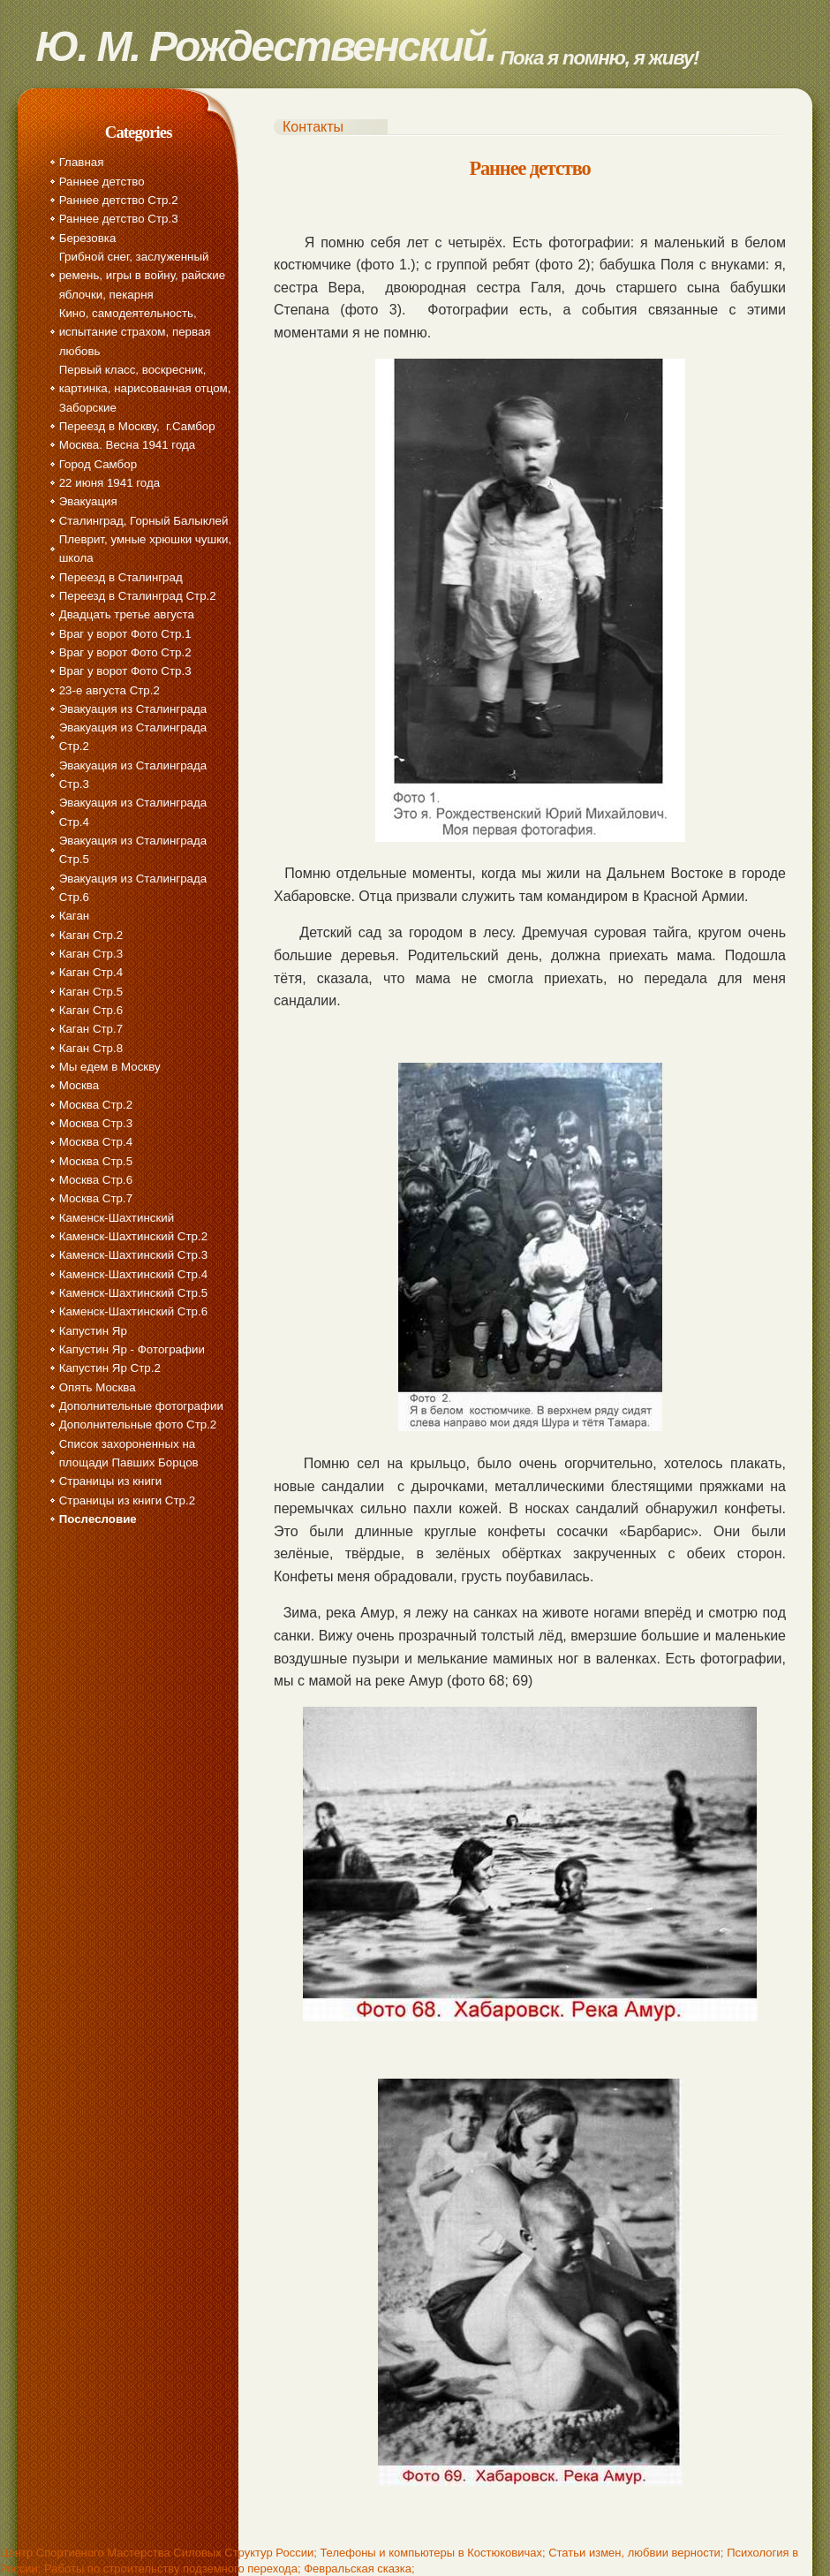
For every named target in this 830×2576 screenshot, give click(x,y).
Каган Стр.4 (91, 972)
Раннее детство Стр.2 (118, 200)
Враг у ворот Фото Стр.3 (125, 671)
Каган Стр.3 (91, 953)
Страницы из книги (110, 1481)
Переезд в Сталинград (121, 577)
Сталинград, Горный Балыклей (144, 520)
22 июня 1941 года (109, 482)
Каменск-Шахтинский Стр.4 (133, 1274)
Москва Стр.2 (95, 1104)
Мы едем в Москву (110, 1066)
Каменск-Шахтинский (116, 1217)
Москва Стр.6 (95, 1179)
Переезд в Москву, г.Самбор (137, 426)
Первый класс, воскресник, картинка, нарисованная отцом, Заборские (145, 388)
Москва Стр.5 (95, 1161)
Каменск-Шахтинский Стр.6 (133, 1311)
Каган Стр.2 (91, 935)
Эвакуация (88, 501)
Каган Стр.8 (91, 1048)
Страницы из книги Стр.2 (127, 1500)
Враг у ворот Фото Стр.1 (125, 633)
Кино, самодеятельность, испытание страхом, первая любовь (135, 332)
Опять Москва (97, 1387)
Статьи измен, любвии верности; (635, 2552)
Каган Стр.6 (91, 1010)
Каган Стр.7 (91, 1028)
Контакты (313, 126)
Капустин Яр (93, 1330)
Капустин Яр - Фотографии (132, 1349)
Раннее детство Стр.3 (118, 218)
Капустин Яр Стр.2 (110, 1368)
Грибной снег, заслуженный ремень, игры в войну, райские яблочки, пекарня (142, 275)
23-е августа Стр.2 (109, 690)
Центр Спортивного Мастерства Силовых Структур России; (158, 2552)
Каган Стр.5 (91, 991)
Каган (74, 915)
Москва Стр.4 (95, 1141)
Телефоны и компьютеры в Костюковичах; (432, 2552)
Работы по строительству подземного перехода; (172, 2568)
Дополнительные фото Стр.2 (138, 1424)
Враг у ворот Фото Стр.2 (125, 652)
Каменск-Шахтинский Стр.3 (133, 1254)
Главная (81, 162)
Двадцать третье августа (126, 614)
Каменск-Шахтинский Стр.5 (133, 1292)
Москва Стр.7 (95, 1198)
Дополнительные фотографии (141, 1406)
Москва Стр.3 (95, 1123)
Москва (79, 1085)
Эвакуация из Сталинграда (133, 709)
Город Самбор (98, 464)
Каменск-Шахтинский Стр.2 (133, 1236)
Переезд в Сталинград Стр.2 (137, 595)
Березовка (88, 238)
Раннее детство (102, 181)
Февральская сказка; (359, 2568)
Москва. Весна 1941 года (127, 444)
